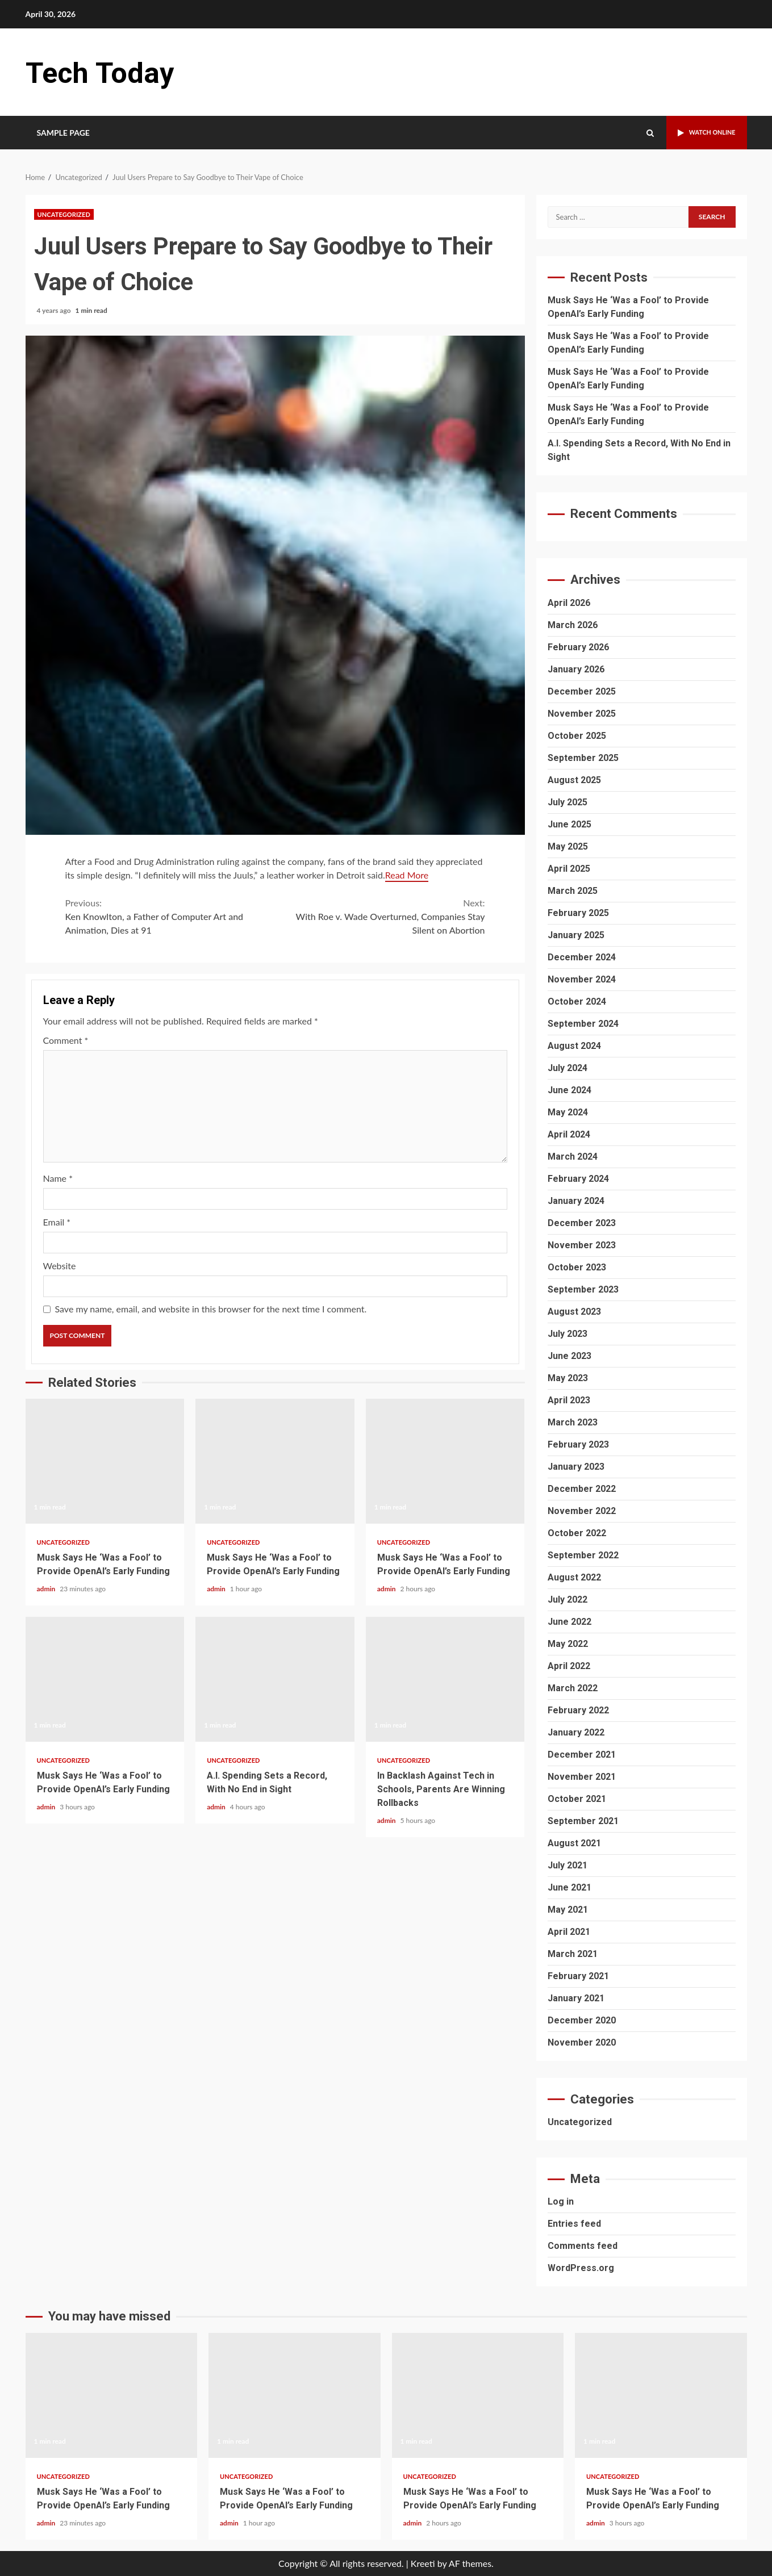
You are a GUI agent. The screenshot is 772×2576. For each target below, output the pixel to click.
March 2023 (573, 1422)
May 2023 (568, 1378)
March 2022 (573, 1688)
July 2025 (567, 802)
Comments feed (582, 2245)
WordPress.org (581, 2268)
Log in (561, 2201)
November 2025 (582, 713)
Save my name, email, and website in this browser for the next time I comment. (211, 1308)
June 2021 (569, 1887)
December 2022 (582, 1488)
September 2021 (583, 1821)
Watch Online (699, 132)
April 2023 (569, 1400)
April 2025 (569, 868)
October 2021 (577, 1798)
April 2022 (569, 1666)
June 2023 (569, 1355)
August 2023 (574, 1311)
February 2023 (578, 1444)
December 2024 (582, 957)
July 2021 (567, 1865)
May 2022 (568, 1643)
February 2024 (578, 1178)
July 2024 (567, 1068)
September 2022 (583, 1555)
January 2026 (576, 669)
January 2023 (576, 1466)
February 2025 (578, 913)
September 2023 (583, 1289)
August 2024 (574, 1045)
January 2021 (576, 1998)
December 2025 (582, 691)
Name (58, 1178)
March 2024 (573, 1156)
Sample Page (63, 132)
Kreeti (423, 2563)
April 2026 (569, 602)
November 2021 (582, 1776)
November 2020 (582, 2042)
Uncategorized (63, 214)
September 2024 (583, 1023)
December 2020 (582, 2020)
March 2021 (573, 1953)
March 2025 (573, 890)
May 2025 (568, 846)
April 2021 (569, 1931)
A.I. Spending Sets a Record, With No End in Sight (274, 1679)
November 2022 (582, 1511)
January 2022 (576, 1732)
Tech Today (108, 72)
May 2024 (568, 1112)
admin (47, 1588)
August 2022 (574, 1577)
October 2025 (577, 735)
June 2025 (569, 824)
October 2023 (577, 1267)
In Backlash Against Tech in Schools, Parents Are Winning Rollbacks (445, 1679)
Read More (407, 874)
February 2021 (578, 1976)
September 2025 (583, 757)
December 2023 (582, 1223)
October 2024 (577, 1001)
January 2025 (576, 935)
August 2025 (574, 780)
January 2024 (576, 1200)
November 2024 (582, 979)
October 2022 (577, 1533)
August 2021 (574, 1843)
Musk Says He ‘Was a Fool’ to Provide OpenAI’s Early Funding (105, 1461)
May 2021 (568, 1909)
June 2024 (569, 1090)
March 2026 (573, 625)
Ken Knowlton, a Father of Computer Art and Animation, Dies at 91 (170, 915)
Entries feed (574, 2223)
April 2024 (569, 1134)
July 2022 (567, 1599)
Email (57, 1221)
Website (59, 1265)
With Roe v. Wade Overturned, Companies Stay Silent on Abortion (380, 915)
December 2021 (582, 1754)
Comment (66, 1040)
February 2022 (578, 1710)
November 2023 (582, 1245)
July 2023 (567, 1333)
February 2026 (578, 647)
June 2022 (569, 1621)
